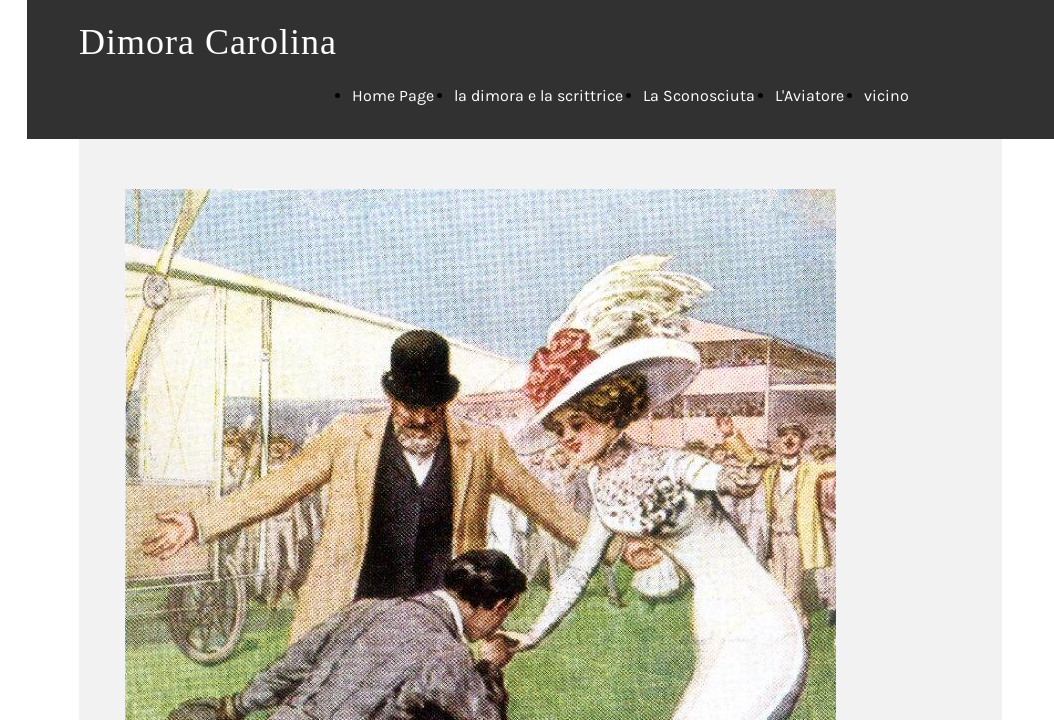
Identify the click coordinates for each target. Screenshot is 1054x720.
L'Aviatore (809, 95)
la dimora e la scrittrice (538, 95)
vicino (886, 95)
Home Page (393, 95)
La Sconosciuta (699, 95)
